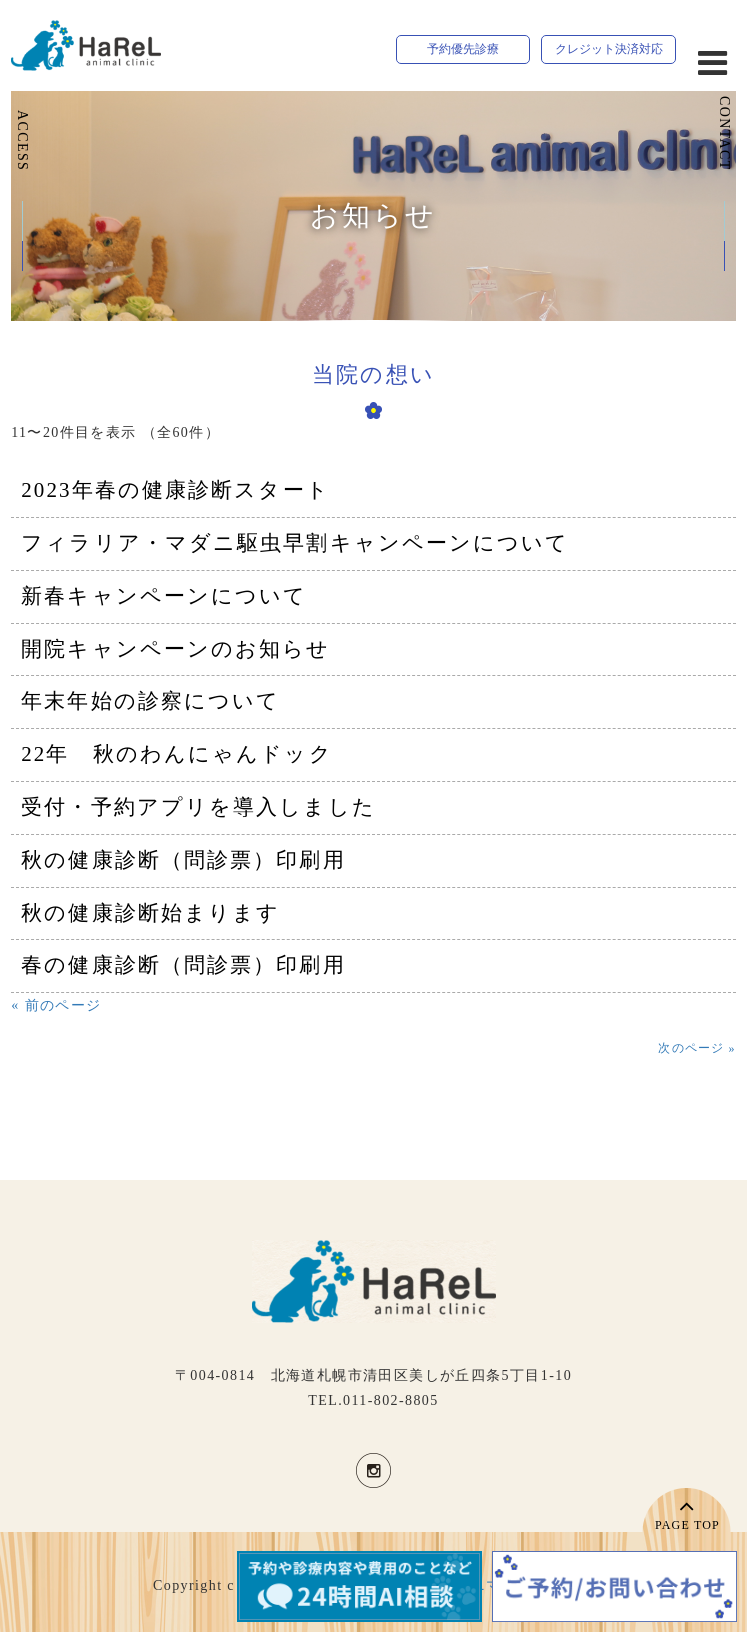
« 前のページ (56, 1005)
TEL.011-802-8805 (373, 1400)
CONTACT (724, 133)
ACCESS (22, 140)
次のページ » (696, 1048)
